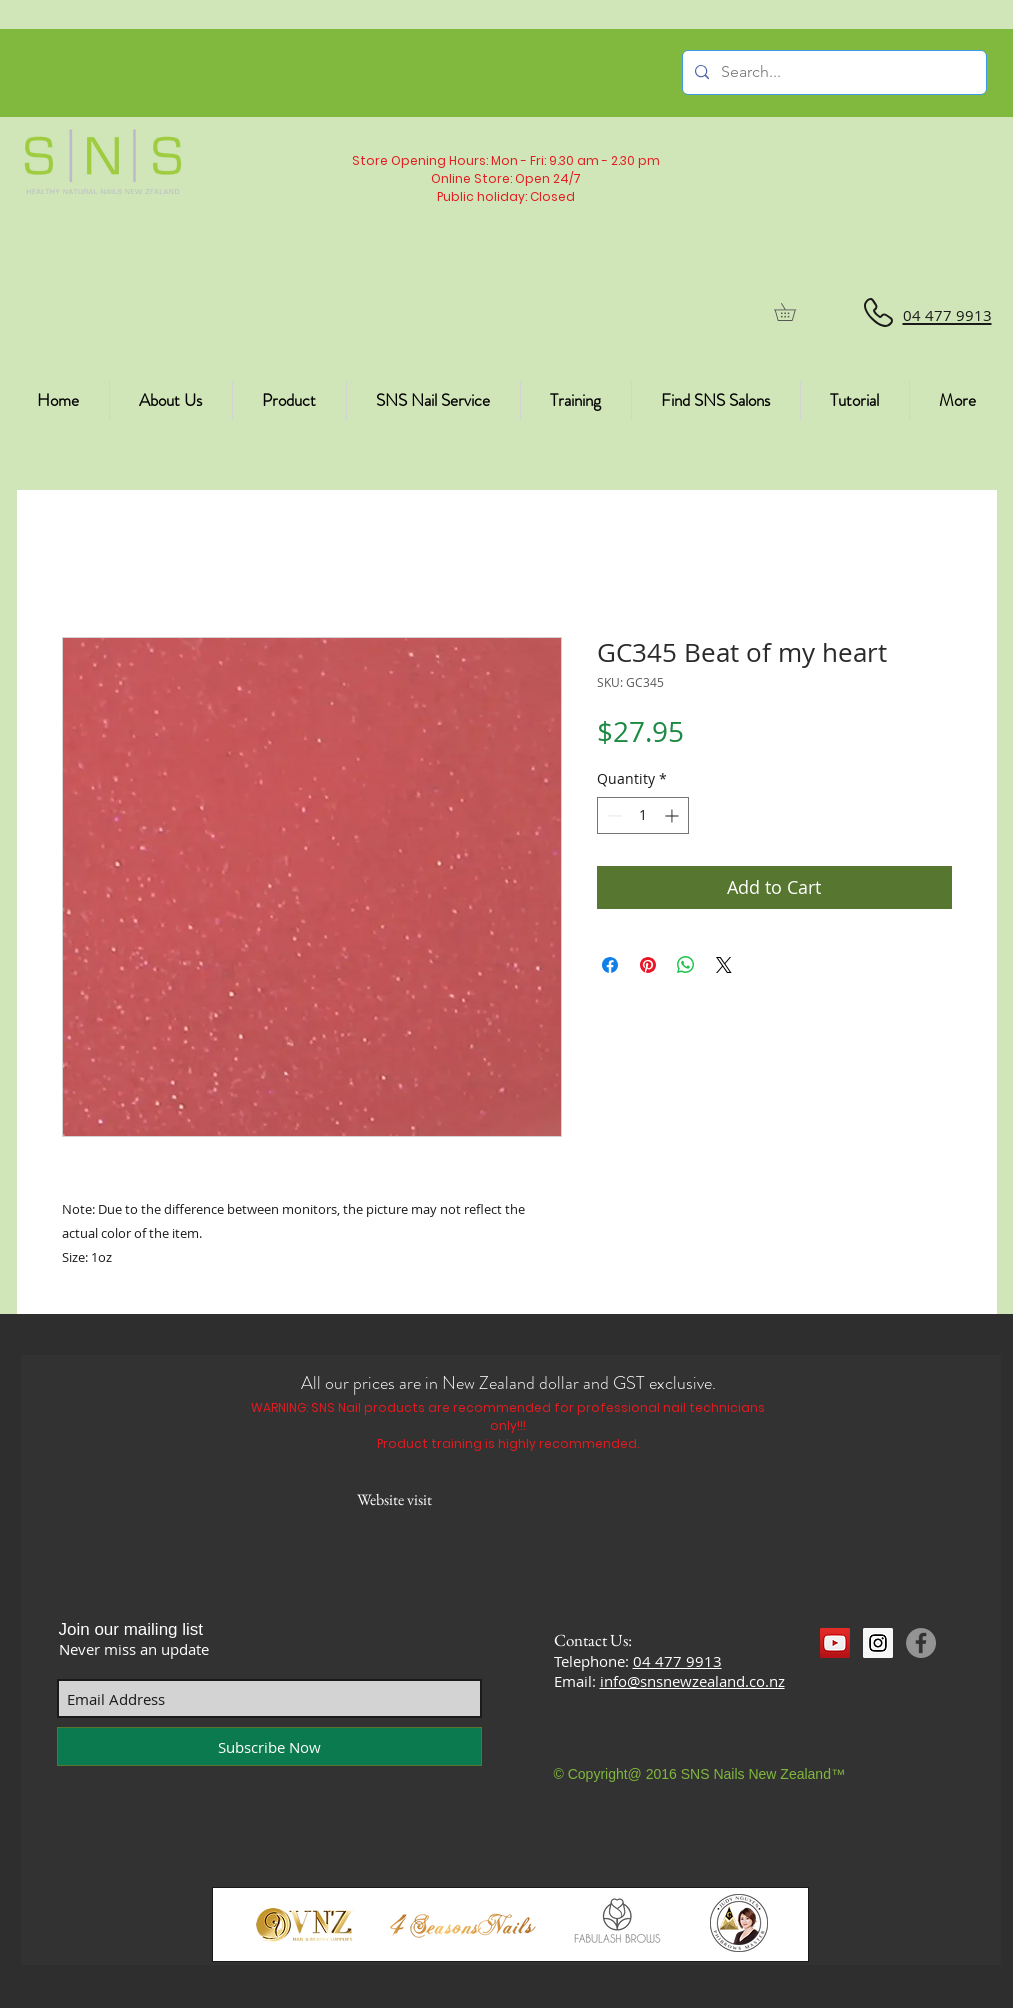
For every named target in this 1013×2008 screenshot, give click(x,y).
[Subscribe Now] (269, 1746)
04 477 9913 (677, 1661)
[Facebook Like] (858, 1680)
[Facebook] (921, 1643)
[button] (793, 312)
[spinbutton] (643, 815)
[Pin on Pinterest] (648, 965)
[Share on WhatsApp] (686, 965)
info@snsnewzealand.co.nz (692, 1681)
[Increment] (673, 815)
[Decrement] (612, 815)
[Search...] (832, 72)
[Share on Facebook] (610, 965)
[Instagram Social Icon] (878, 1643)
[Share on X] (724, 965)
